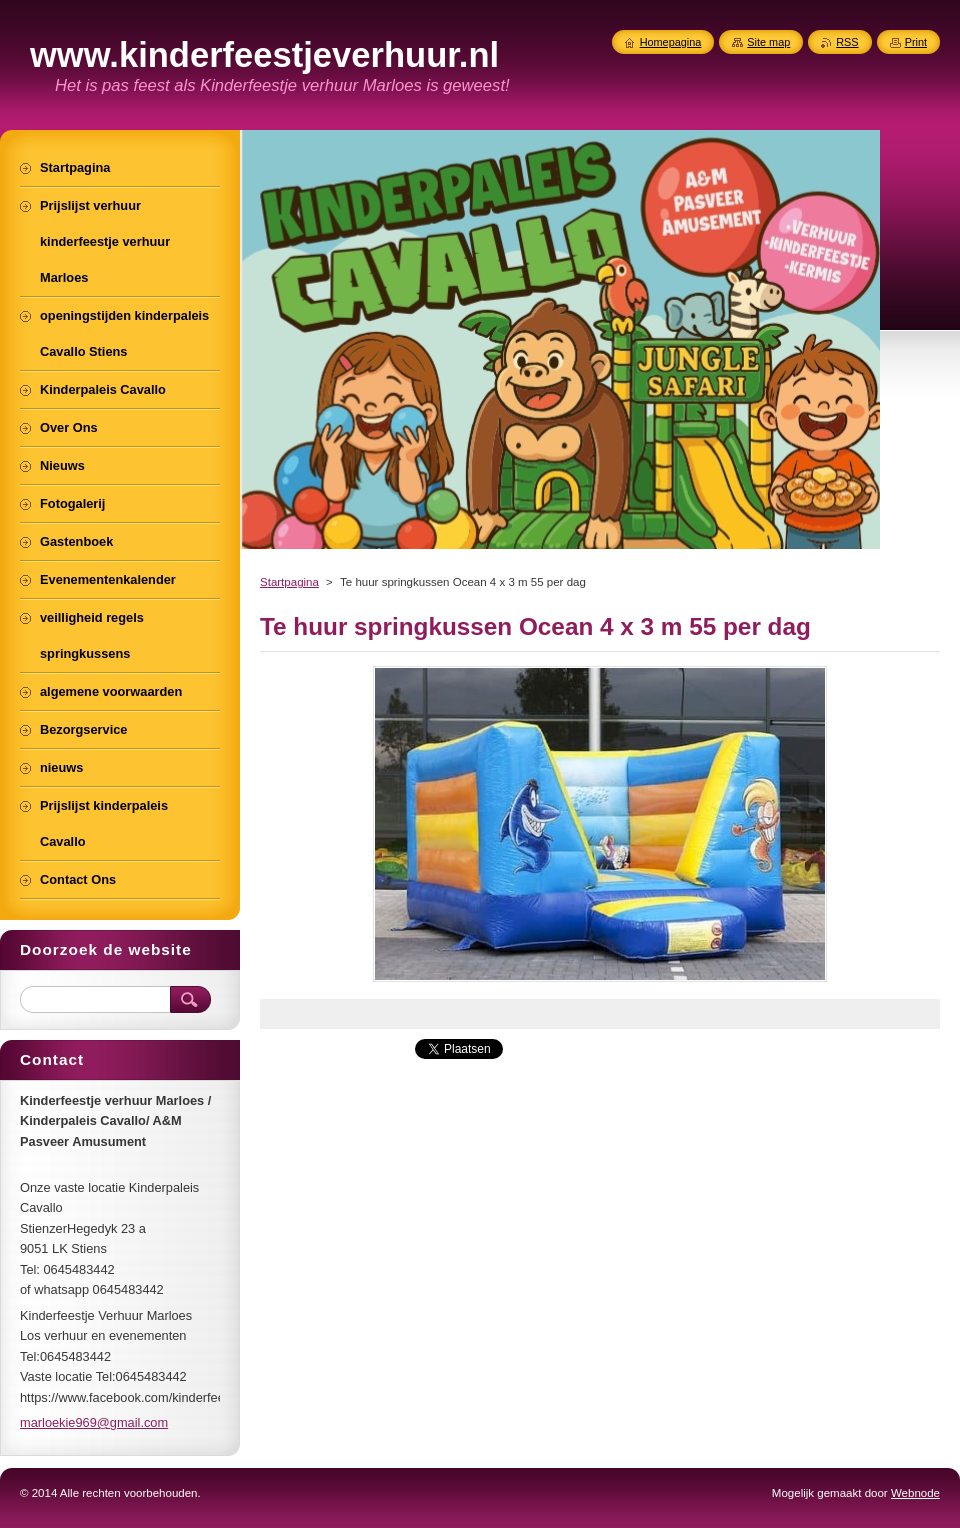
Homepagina (671, 42)
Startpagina (289, 582)
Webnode (915, 1493)
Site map (768, 42)
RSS (847, 42)
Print (916, 42)
